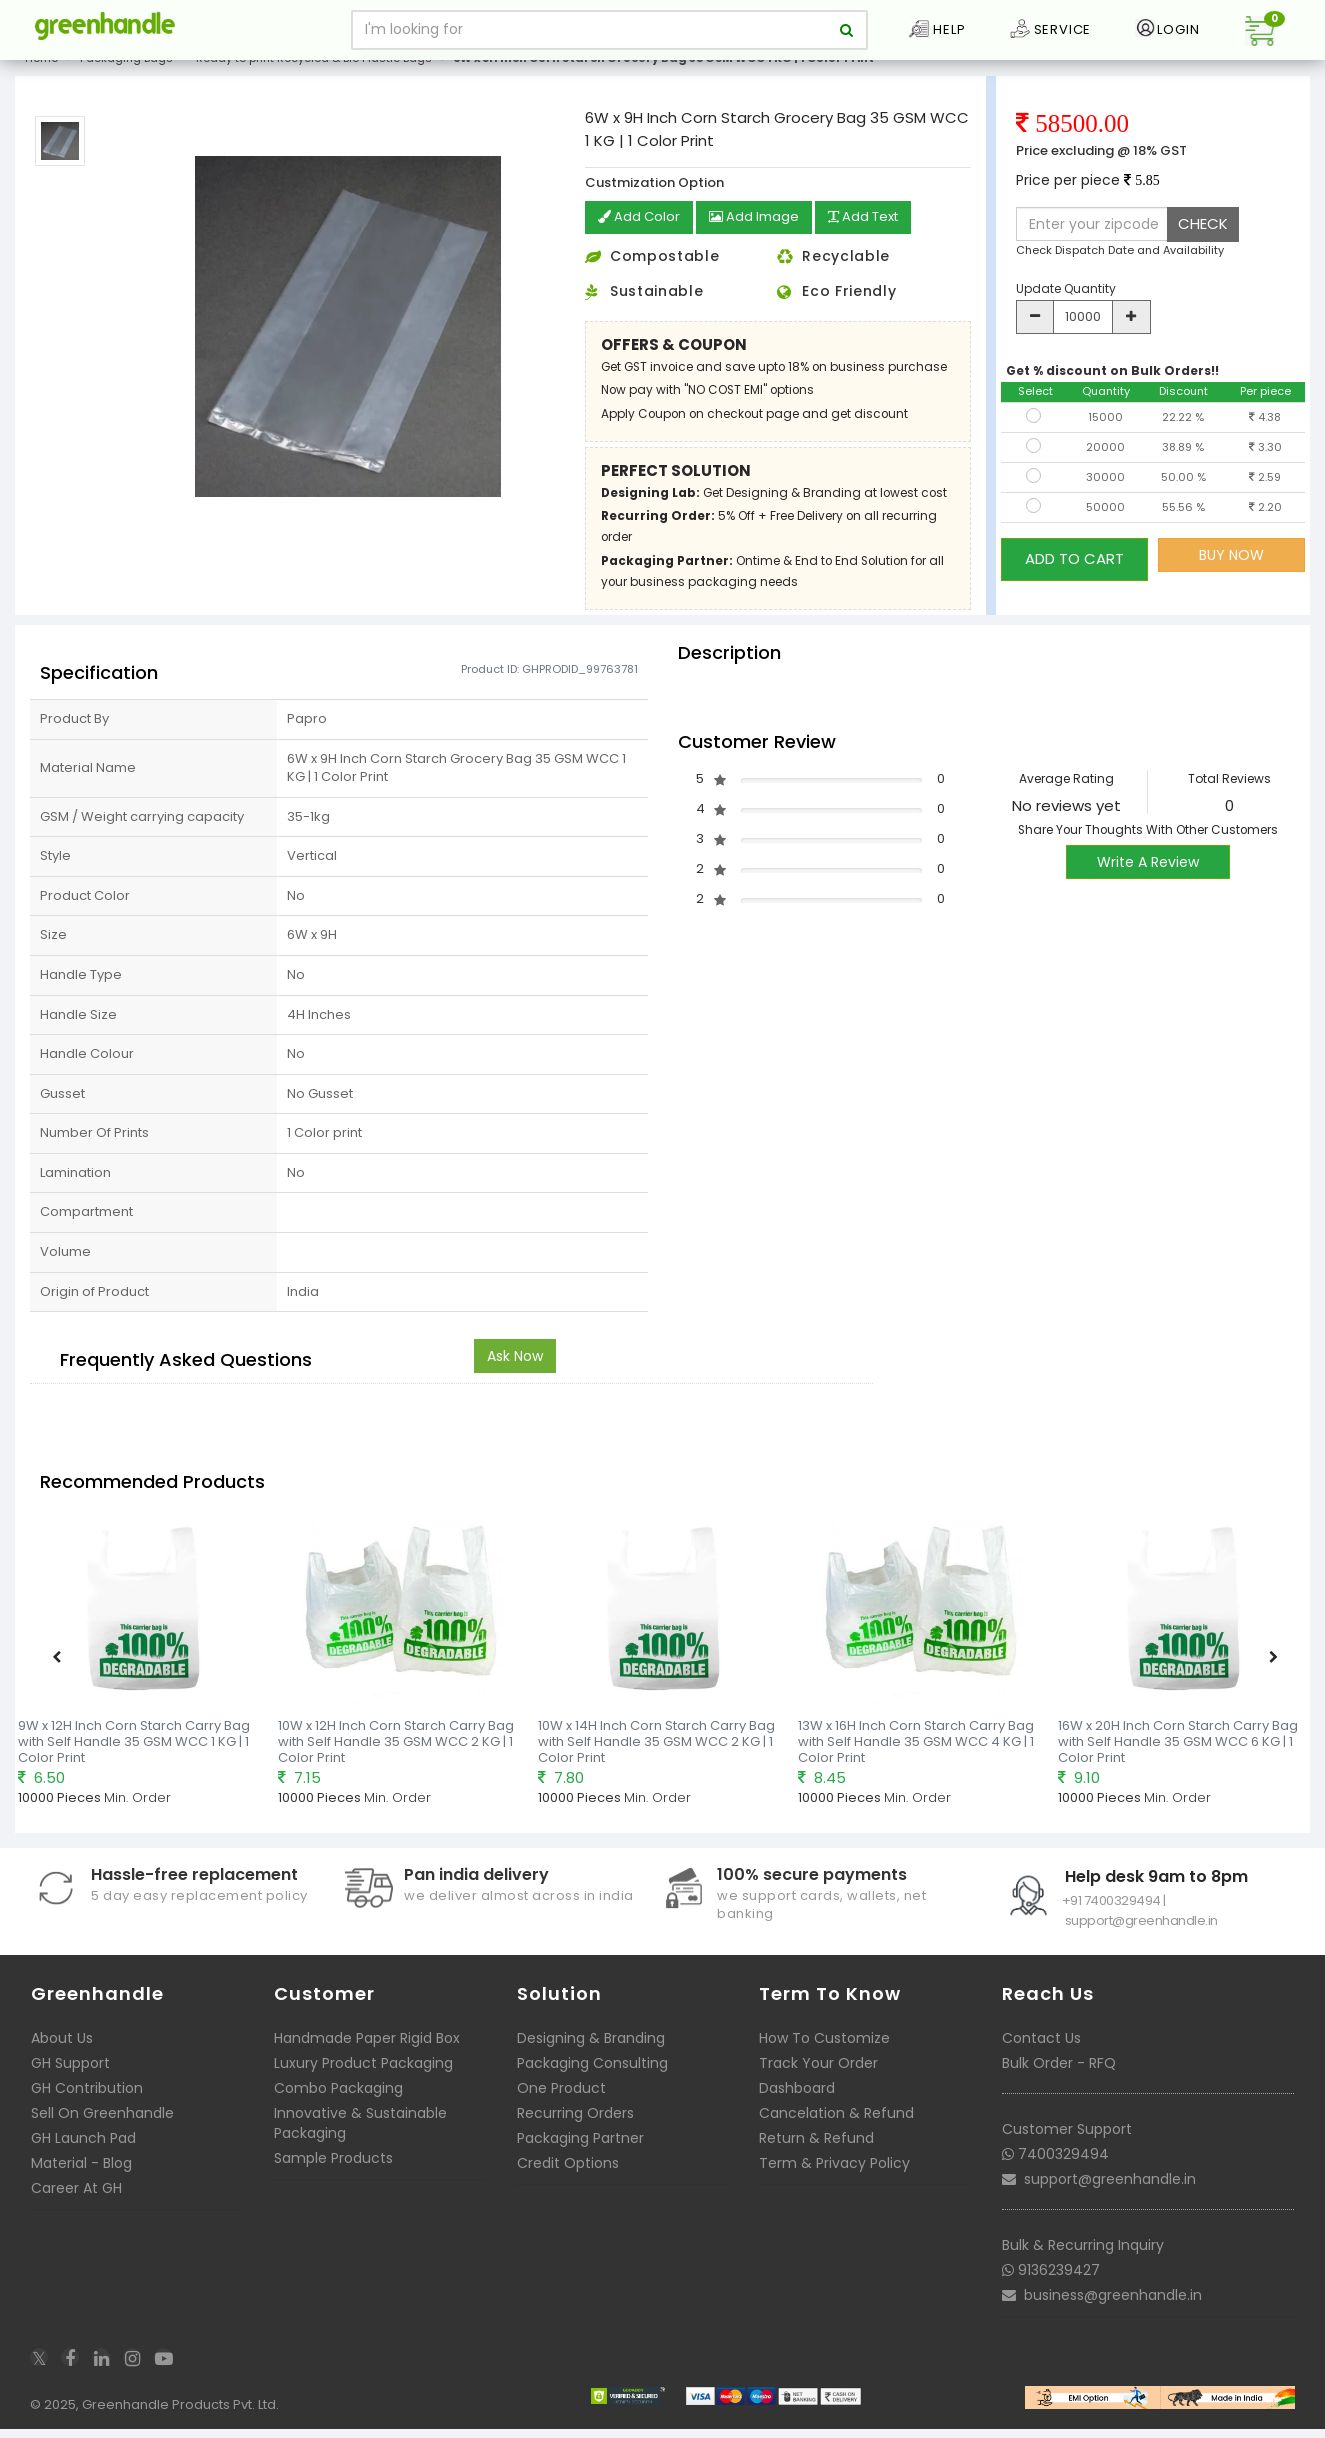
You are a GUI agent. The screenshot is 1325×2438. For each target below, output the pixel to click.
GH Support (70, 2078)
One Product (561, 2103)
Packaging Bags (126, 74)
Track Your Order (818, 2078)
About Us (62, 2053)
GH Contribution (87, 2103)
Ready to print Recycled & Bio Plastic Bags (314, 74)
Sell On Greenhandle (102, 2128)
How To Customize (824, 2053)
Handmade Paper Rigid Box (367, 2053)
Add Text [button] (876, 234)
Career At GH (76, 2203)
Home (41, 74)
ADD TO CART (1074, 570)
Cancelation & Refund (836, 2128)
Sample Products (333, 2173)
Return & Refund (816, 2153)
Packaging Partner (580, 2153)
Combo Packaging (338, 2103)
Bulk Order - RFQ (1059, 2078)
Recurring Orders (575, 2128)
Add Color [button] (641, 234)
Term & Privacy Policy (834, 2178)
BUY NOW (1231, 571)
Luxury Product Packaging (363, 2078)
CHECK (1203, 239)
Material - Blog (81, 2178)
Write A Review (1148, 877)
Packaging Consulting (592, 2078)
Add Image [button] (760, 234)
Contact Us (1041, 2053)
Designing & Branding (591, 2053)
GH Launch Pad (83, 2153)
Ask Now (515, 1371)
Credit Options (568, 2178)
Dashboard (797, 2103)
